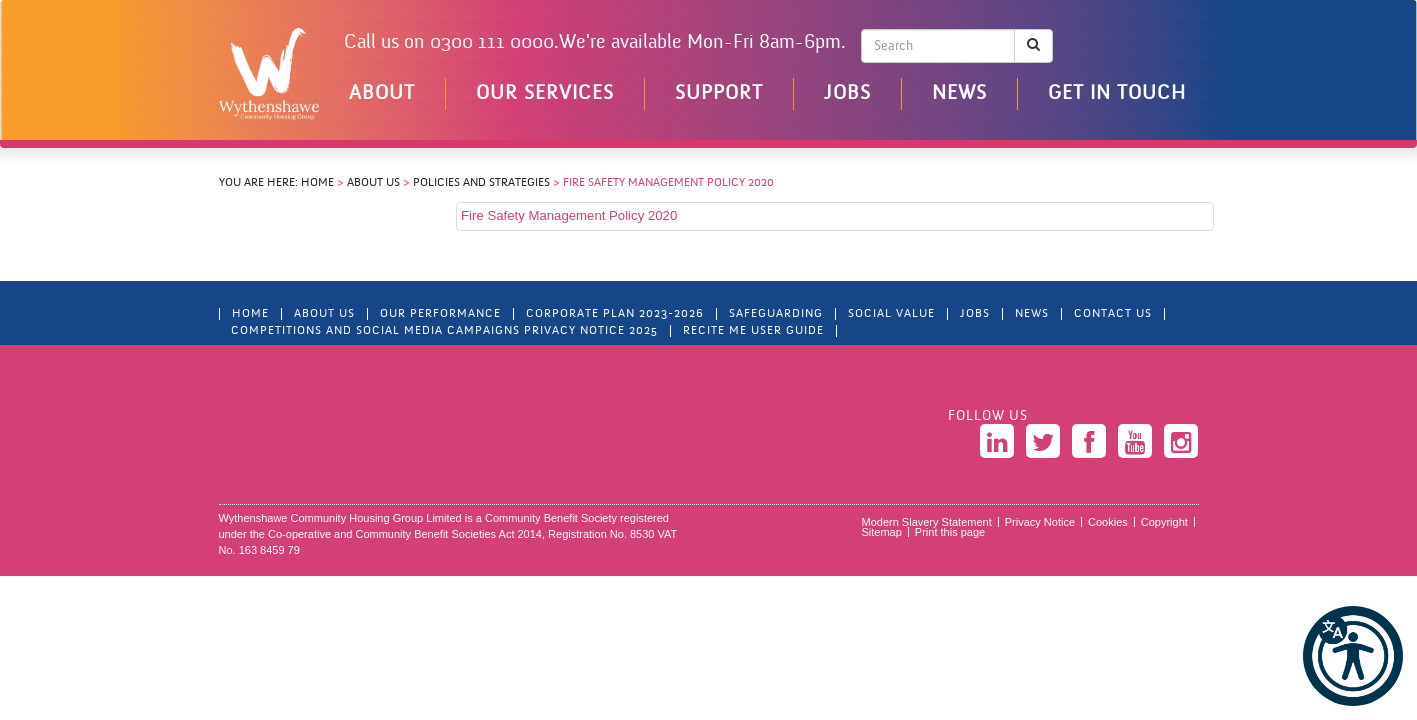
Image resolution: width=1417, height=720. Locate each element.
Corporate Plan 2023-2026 (615, 314)
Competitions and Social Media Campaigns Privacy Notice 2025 (444, 331)
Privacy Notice (1040, 522)
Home (317, 183)
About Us (373, 183)
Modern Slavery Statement (927, 522)
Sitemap (882, 532)
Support (719, 94)
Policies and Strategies (481, 183)
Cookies (1108, 522)
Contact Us (1113, 314)
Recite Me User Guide (753, 331)
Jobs (847, 94)
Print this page (950, 532)
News (959, 94)
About (382, 94)
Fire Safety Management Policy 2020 (569, 215)
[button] (1353, 656)
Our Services (545, 94)
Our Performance (440, 314)
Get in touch (1117, 94)
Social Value (891, 314)
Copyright (1164, 522)
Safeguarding (776, 314)
